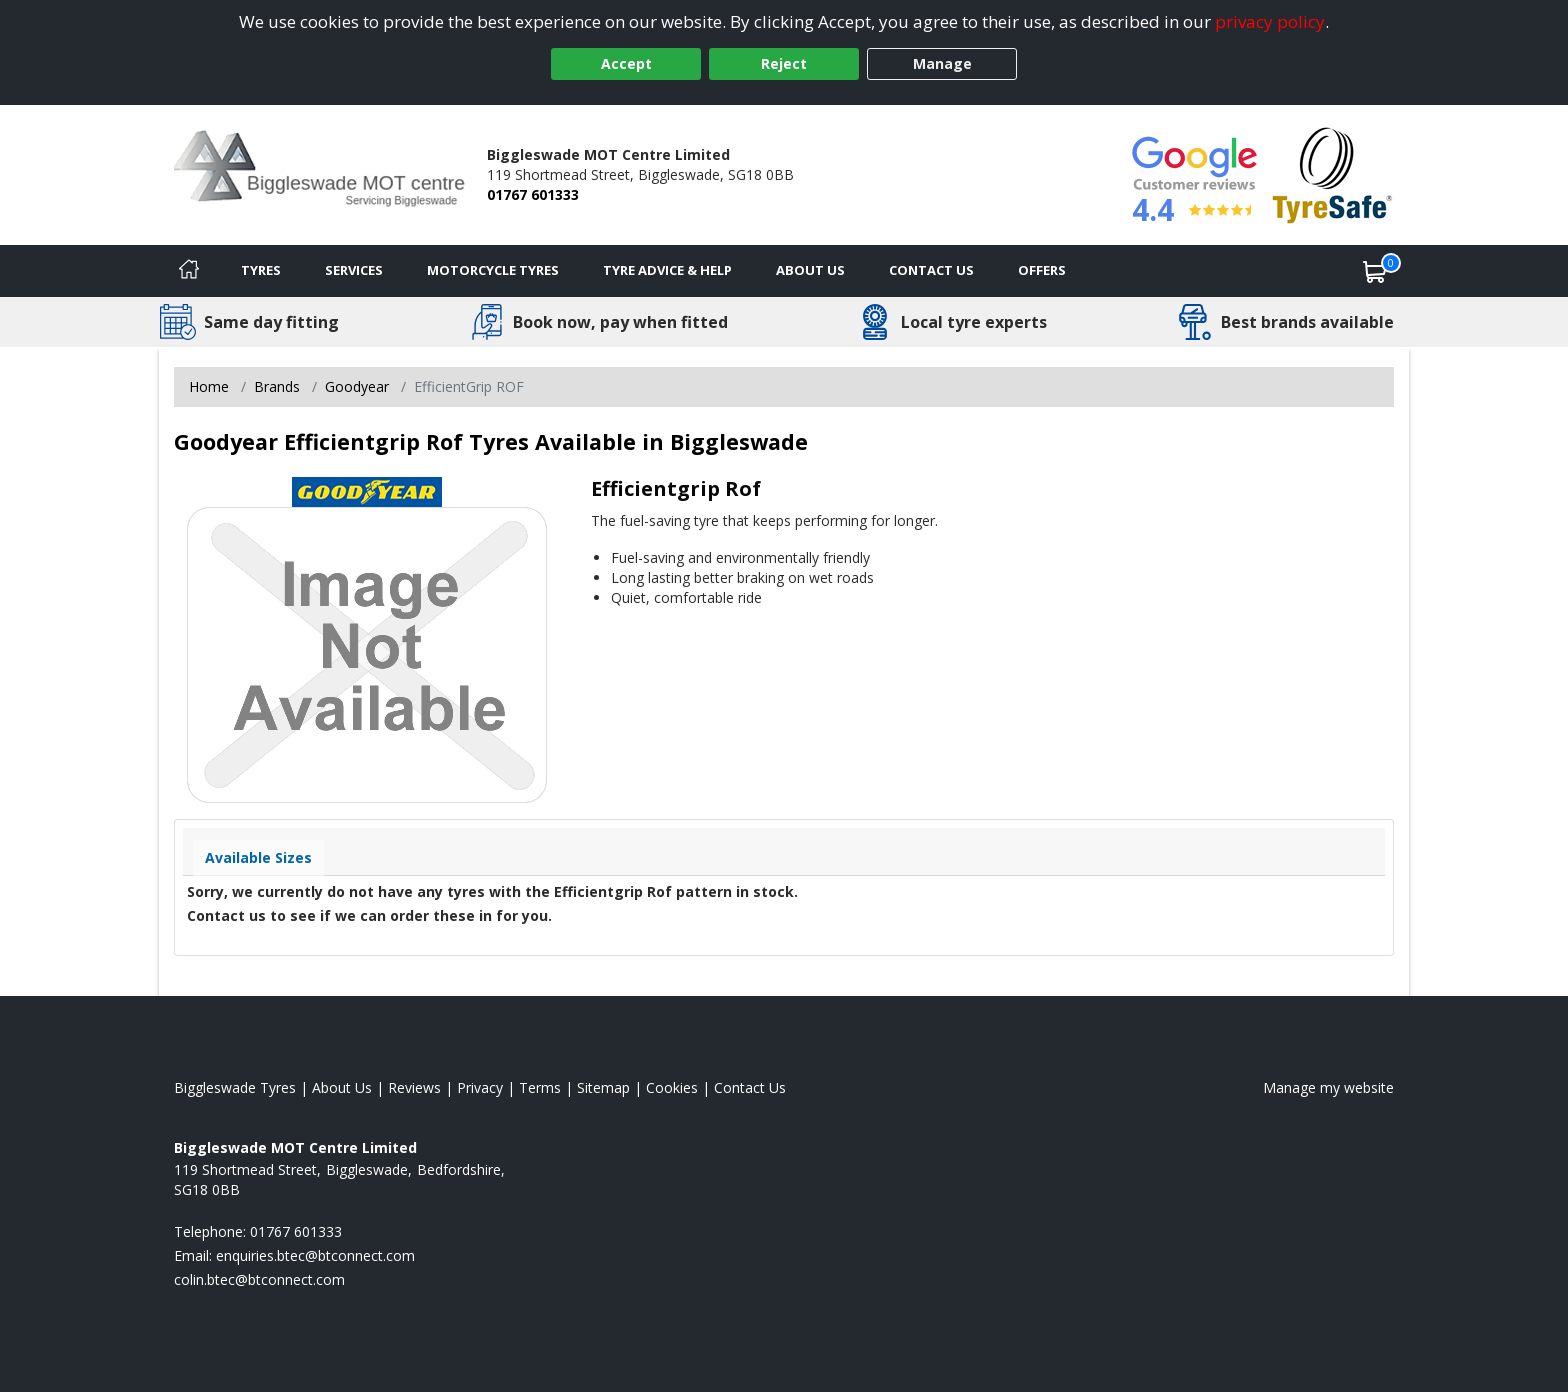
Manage (942, 63)
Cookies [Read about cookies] (672, 1087)
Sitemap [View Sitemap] (603, 1087)
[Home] (189, 271)
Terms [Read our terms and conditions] (540, 1087)
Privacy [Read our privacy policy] (480, 1087)
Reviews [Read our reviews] (414, 1087)
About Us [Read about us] (342, 1087)
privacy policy (1270, 21)
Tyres (261, 270)
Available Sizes (258, 857)
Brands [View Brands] (277, 386)
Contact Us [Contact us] (931, 270)
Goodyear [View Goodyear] (357, 386)
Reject (784, 63)
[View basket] (1375, 271)
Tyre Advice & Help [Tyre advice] (667, 270)
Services (354, 270)
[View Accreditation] (1332, 173)
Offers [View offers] (1042, 270)
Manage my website (1328, 1087)
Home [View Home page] (209, 386)
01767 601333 (533, 194)
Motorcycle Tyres (493, 270)
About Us (810, 270)
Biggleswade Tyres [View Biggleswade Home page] (235, 1087)
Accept (626, 63)
